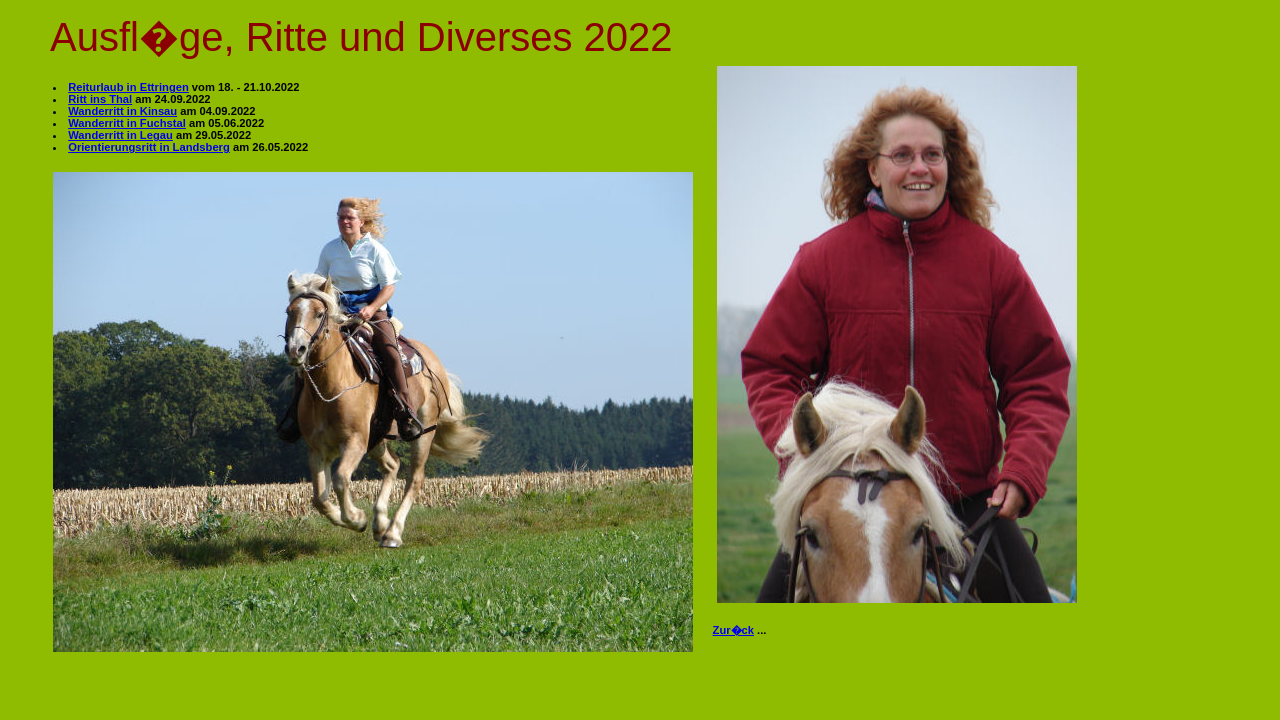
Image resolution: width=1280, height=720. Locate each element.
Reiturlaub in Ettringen (128, 87)
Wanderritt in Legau (120, 135)
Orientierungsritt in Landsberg (149, 147)
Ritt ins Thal (100, 99)
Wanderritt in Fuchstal (127, 123)
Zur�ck (733, 630)
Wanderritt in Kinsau (122, 111)
